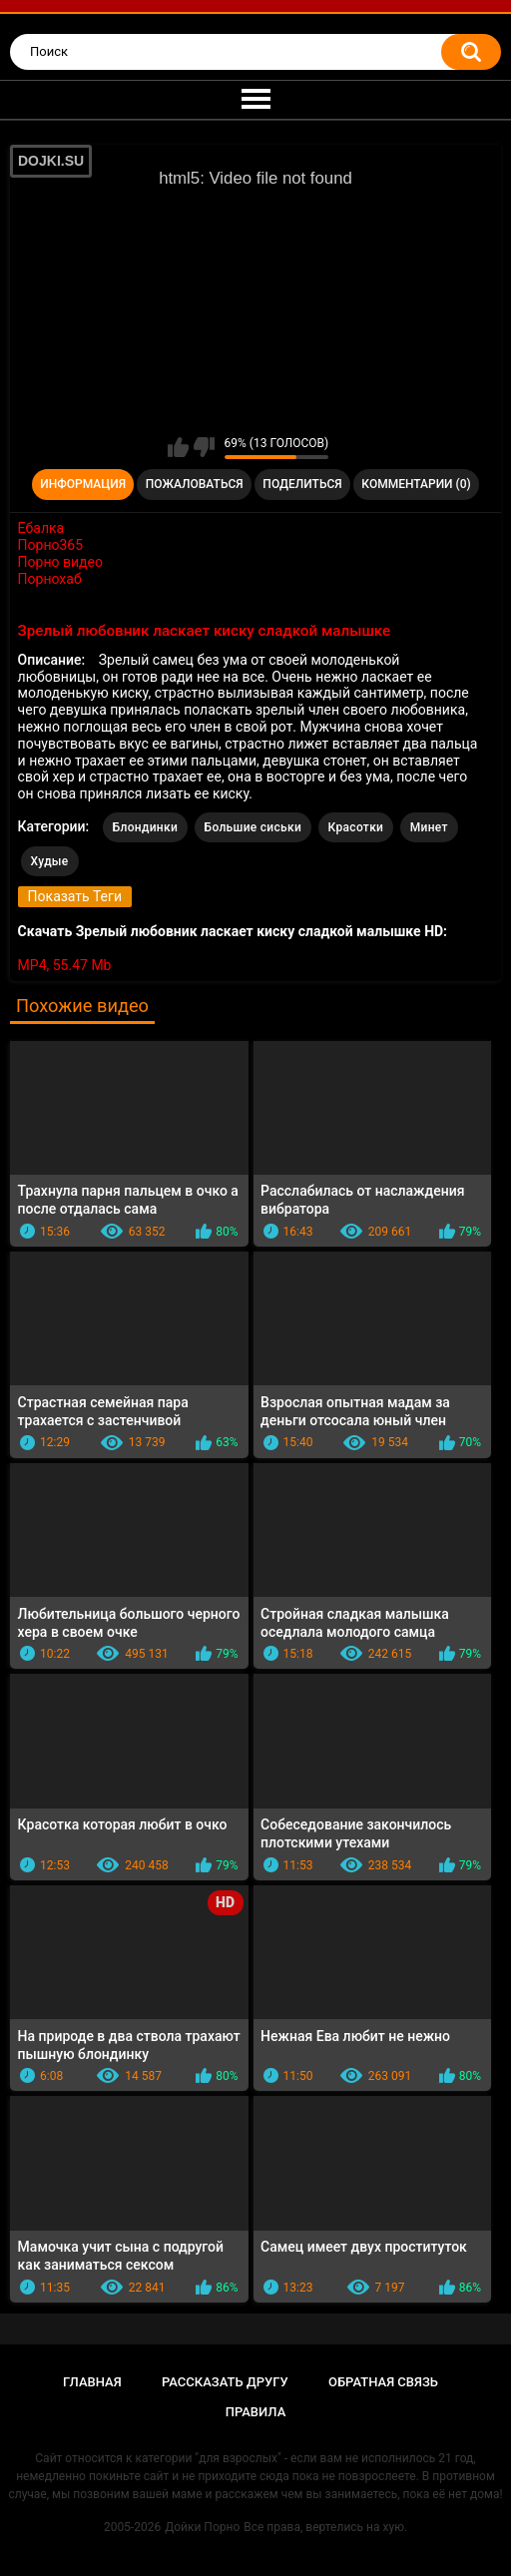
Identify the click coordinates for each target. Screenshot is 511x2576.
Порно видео (60, 562)
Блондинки (145, 827)
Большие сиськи (253, 827)
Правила (256, 2411)
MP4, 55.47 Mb (65, 965)
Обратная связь (383, 2381)
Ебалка (41, 528)
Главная (92, 2381)
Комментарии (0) (415, 484)
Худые (50, 861)
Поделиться (301, 484)
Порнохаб (50, 579)
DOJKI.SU (51, 161)
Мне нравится (178, 447)
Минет (429, 827)
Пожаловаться (195, 484)
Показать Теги (75, 896)
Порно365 (51, 545)
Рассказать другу (225, 2381)
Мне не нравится (204, 447)
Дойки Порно (202, 2527)
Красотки (356, 827)
